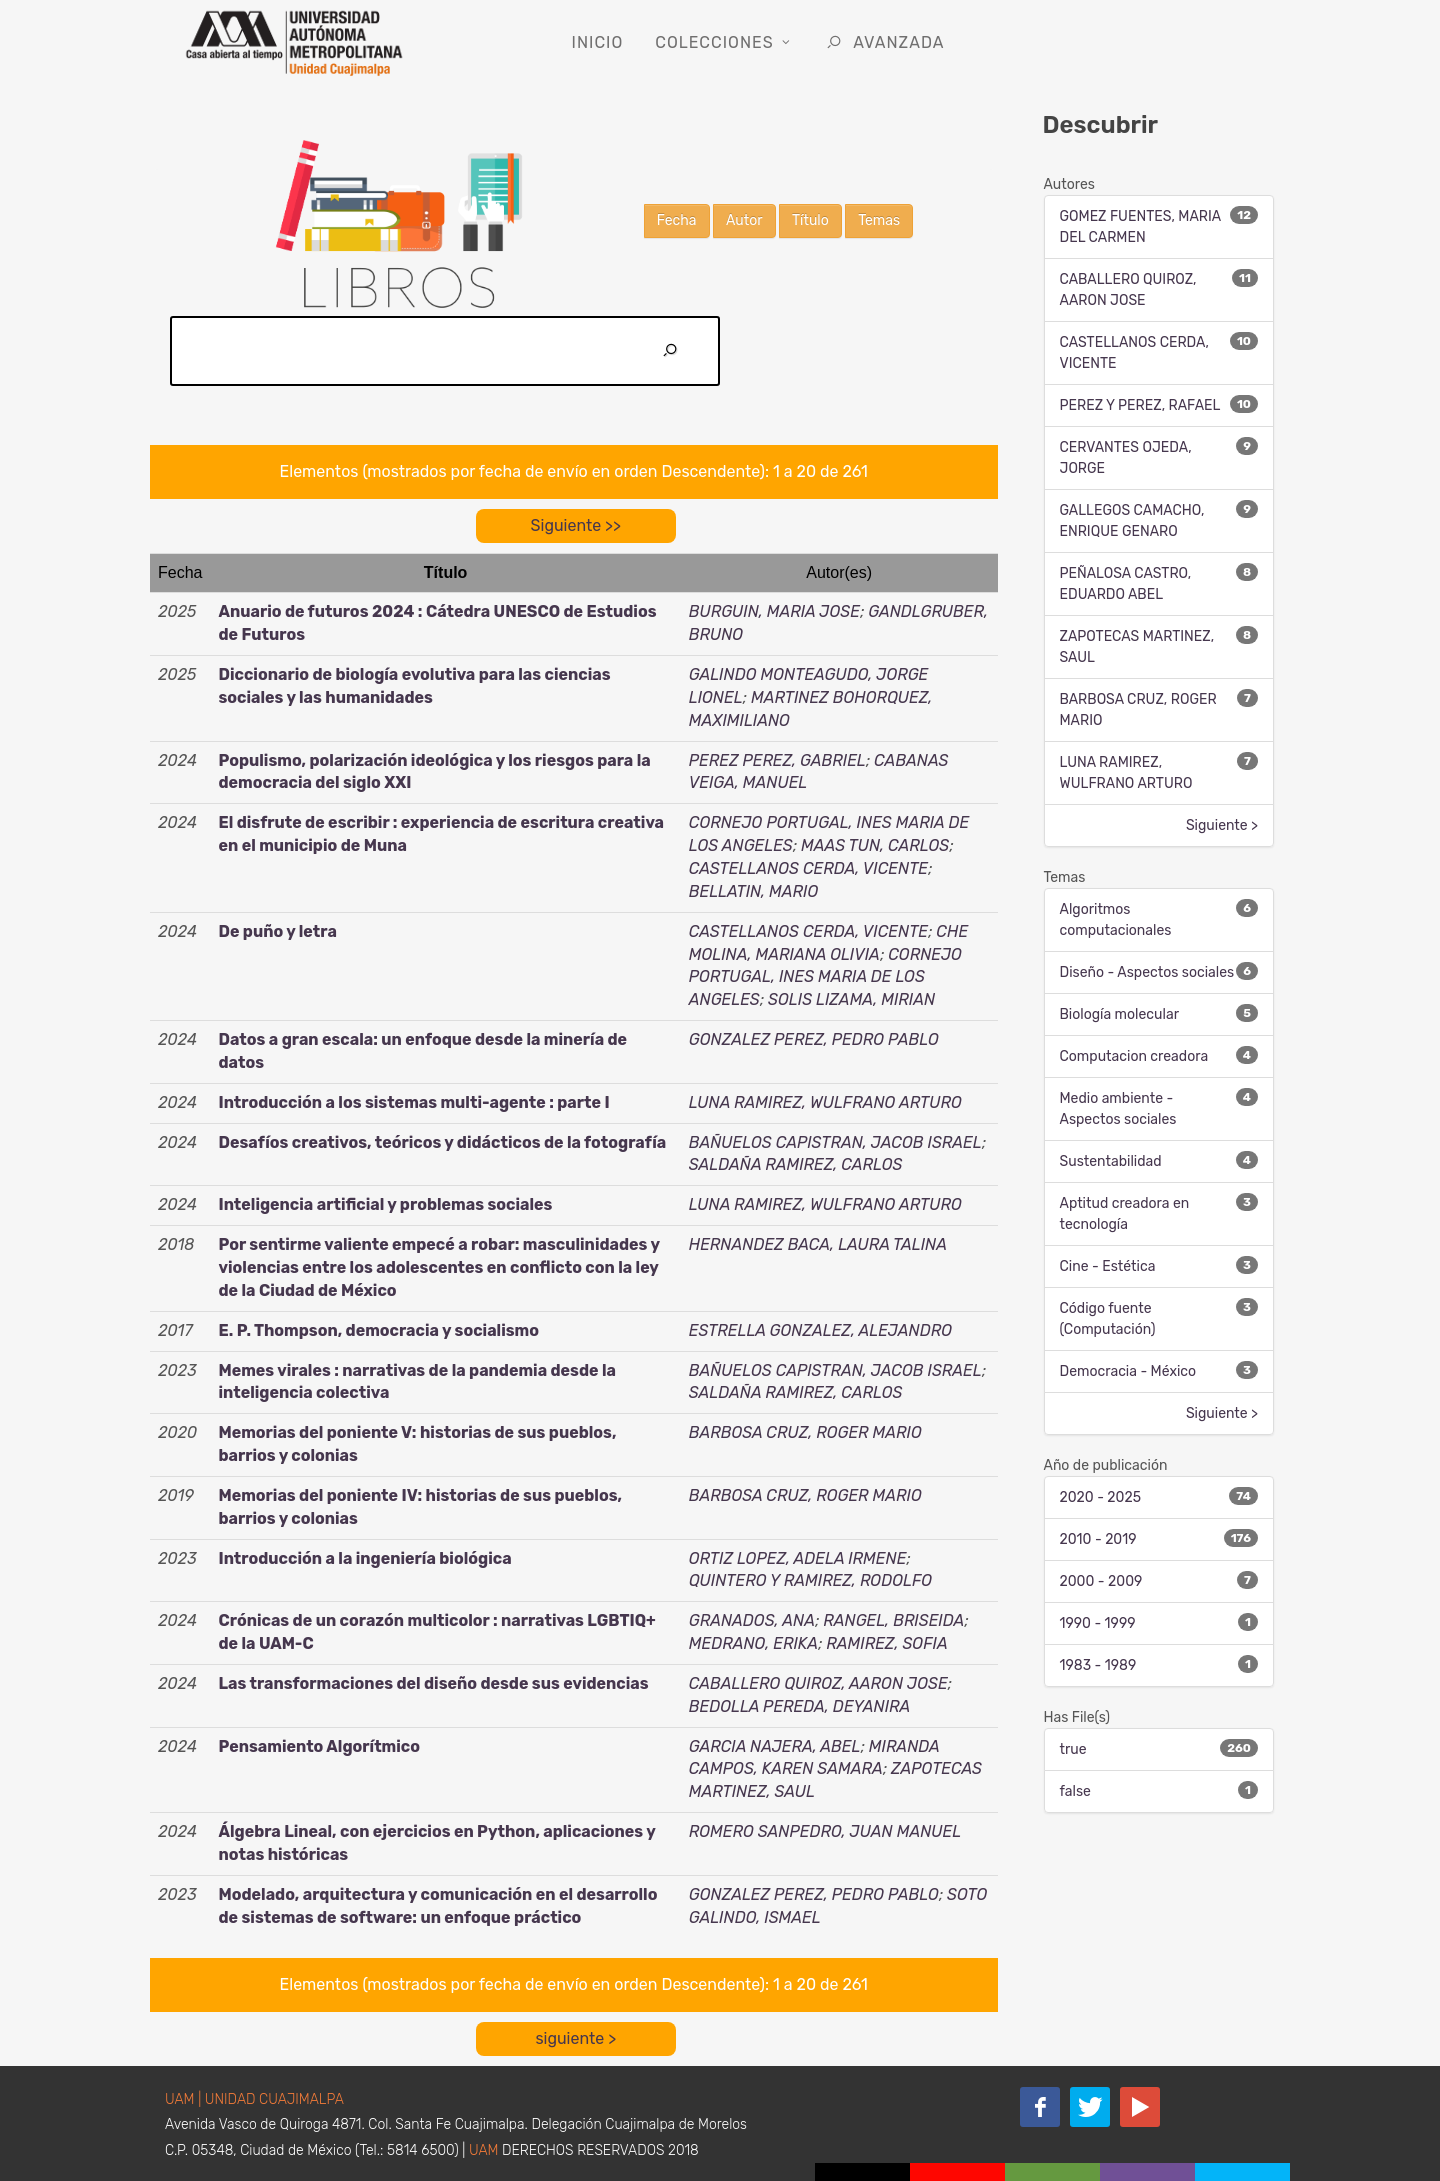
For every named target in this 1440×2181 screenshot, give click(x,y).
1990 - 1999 (1098, 1623)
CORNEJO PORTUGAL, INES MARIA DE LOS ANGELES (825, 977)
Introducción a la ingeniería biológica (364, 1558)
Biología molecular (1119, 1014)
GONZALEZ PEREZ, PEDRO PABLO (814, 1039)
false (1075, 1791)
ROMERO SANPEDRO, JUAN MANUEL (825, 1831)
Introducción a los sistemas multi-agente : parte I (413, 1102)
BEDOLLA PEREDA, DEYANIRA (800, 1706)
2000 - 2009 (1101, 1581)
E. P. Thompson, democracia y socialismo (378, 1330)
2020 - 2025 (1101, 1497)
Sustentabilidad (1111, 1161)
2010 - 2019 (1098, 1539)
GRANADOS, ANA (752, 1620)
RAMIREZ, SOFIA (886, 1643)
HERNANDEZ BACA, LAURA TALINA (818, 1244)
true (1073, 1749)
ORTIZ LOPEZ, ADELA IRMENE (798, 1558)
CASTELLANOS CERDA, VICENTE (808, 868)
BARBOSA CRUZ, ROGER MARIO (805, 1432)
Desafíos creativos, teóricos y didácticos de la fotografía (442, 1142)
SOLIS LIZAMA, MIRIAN (851, 999)
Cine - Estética (1108, 1266)
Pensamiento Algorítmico (319, 1746)
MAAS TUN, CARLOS (875, 845)
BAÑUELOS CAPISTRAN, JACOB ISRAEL (835, 1142)
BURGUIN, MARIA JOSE (774, 611)
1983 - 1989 (1098, 1665)
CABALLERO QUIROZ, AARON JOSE (818, 1683)
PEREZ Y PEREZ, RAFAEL (1140, 405)
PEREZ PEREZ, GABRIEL (777, 760)
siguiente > (575, 2038)
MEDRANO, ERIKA (753, 1643)
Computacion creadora (1134, 1056)
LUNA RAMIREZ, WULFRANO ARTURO (825, 1102)
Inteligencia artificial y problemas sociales (385, 1204)
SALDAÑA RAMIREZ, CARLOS (796, 1164)
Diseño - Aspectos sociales (1147, 972)
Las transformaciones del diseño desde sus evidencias (433, 1683)
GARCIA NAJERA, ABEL (775, 1746)
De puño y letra (277, 931)
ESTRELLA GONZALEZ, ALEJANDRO (820, 1330)
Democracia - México (1128, 1371)
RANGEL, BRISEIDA (893, 1620)
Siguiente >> (576, 525)
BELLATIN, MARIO (754, 891)
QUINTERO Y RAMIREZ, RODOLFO (810, 1580)
